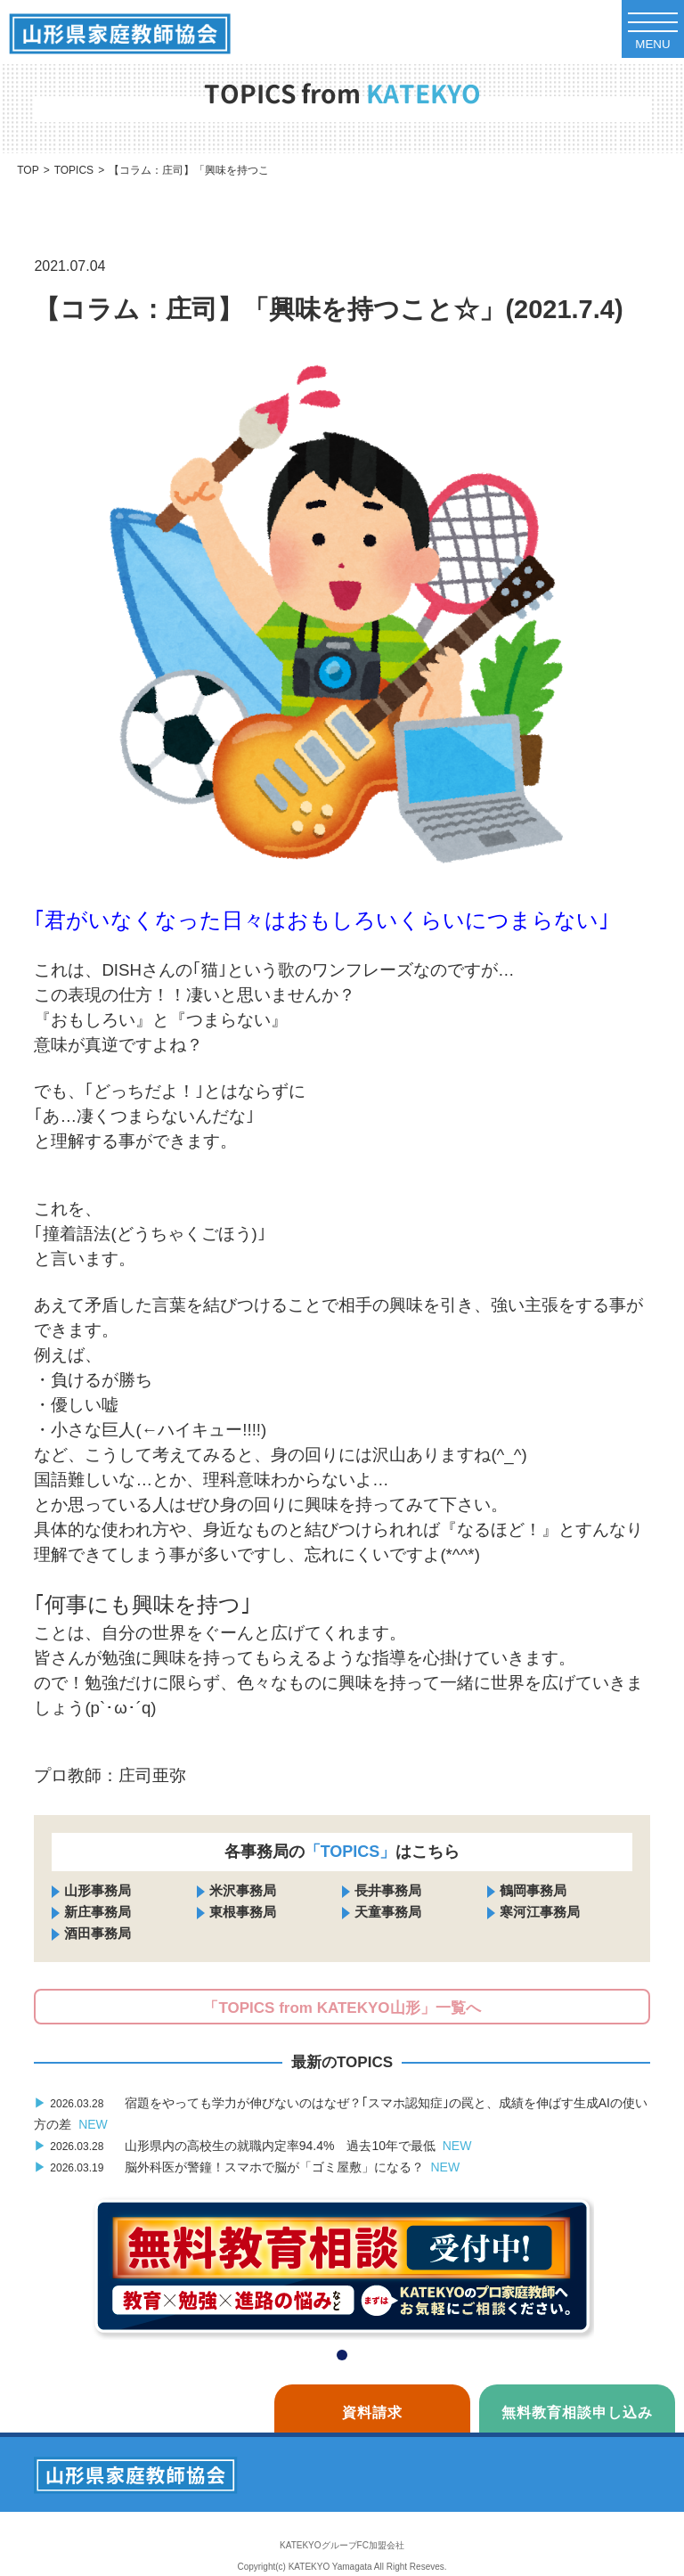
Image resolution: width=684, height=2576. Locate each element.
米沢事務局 (242, 1890)
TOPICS (74, 170)
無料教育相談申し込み (577, 2412)
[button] (342, 2355)
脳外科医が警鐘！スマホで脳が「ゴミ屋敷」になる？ (247, 2167)
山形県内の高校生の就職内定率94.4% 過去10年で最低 (252, 2145)
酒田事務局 (97, 1933)
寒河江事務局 (540, 1911)
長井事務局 (387, 1890)
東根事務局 (242, 1911)
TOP (27, 170)
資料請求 (372, 2412)
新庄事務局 (97, 1911)
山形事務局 (97, 1890)
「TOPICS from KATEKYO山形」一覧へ (341, 2007)
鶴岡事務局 (533, 1890)
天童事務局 (387, 1911)
